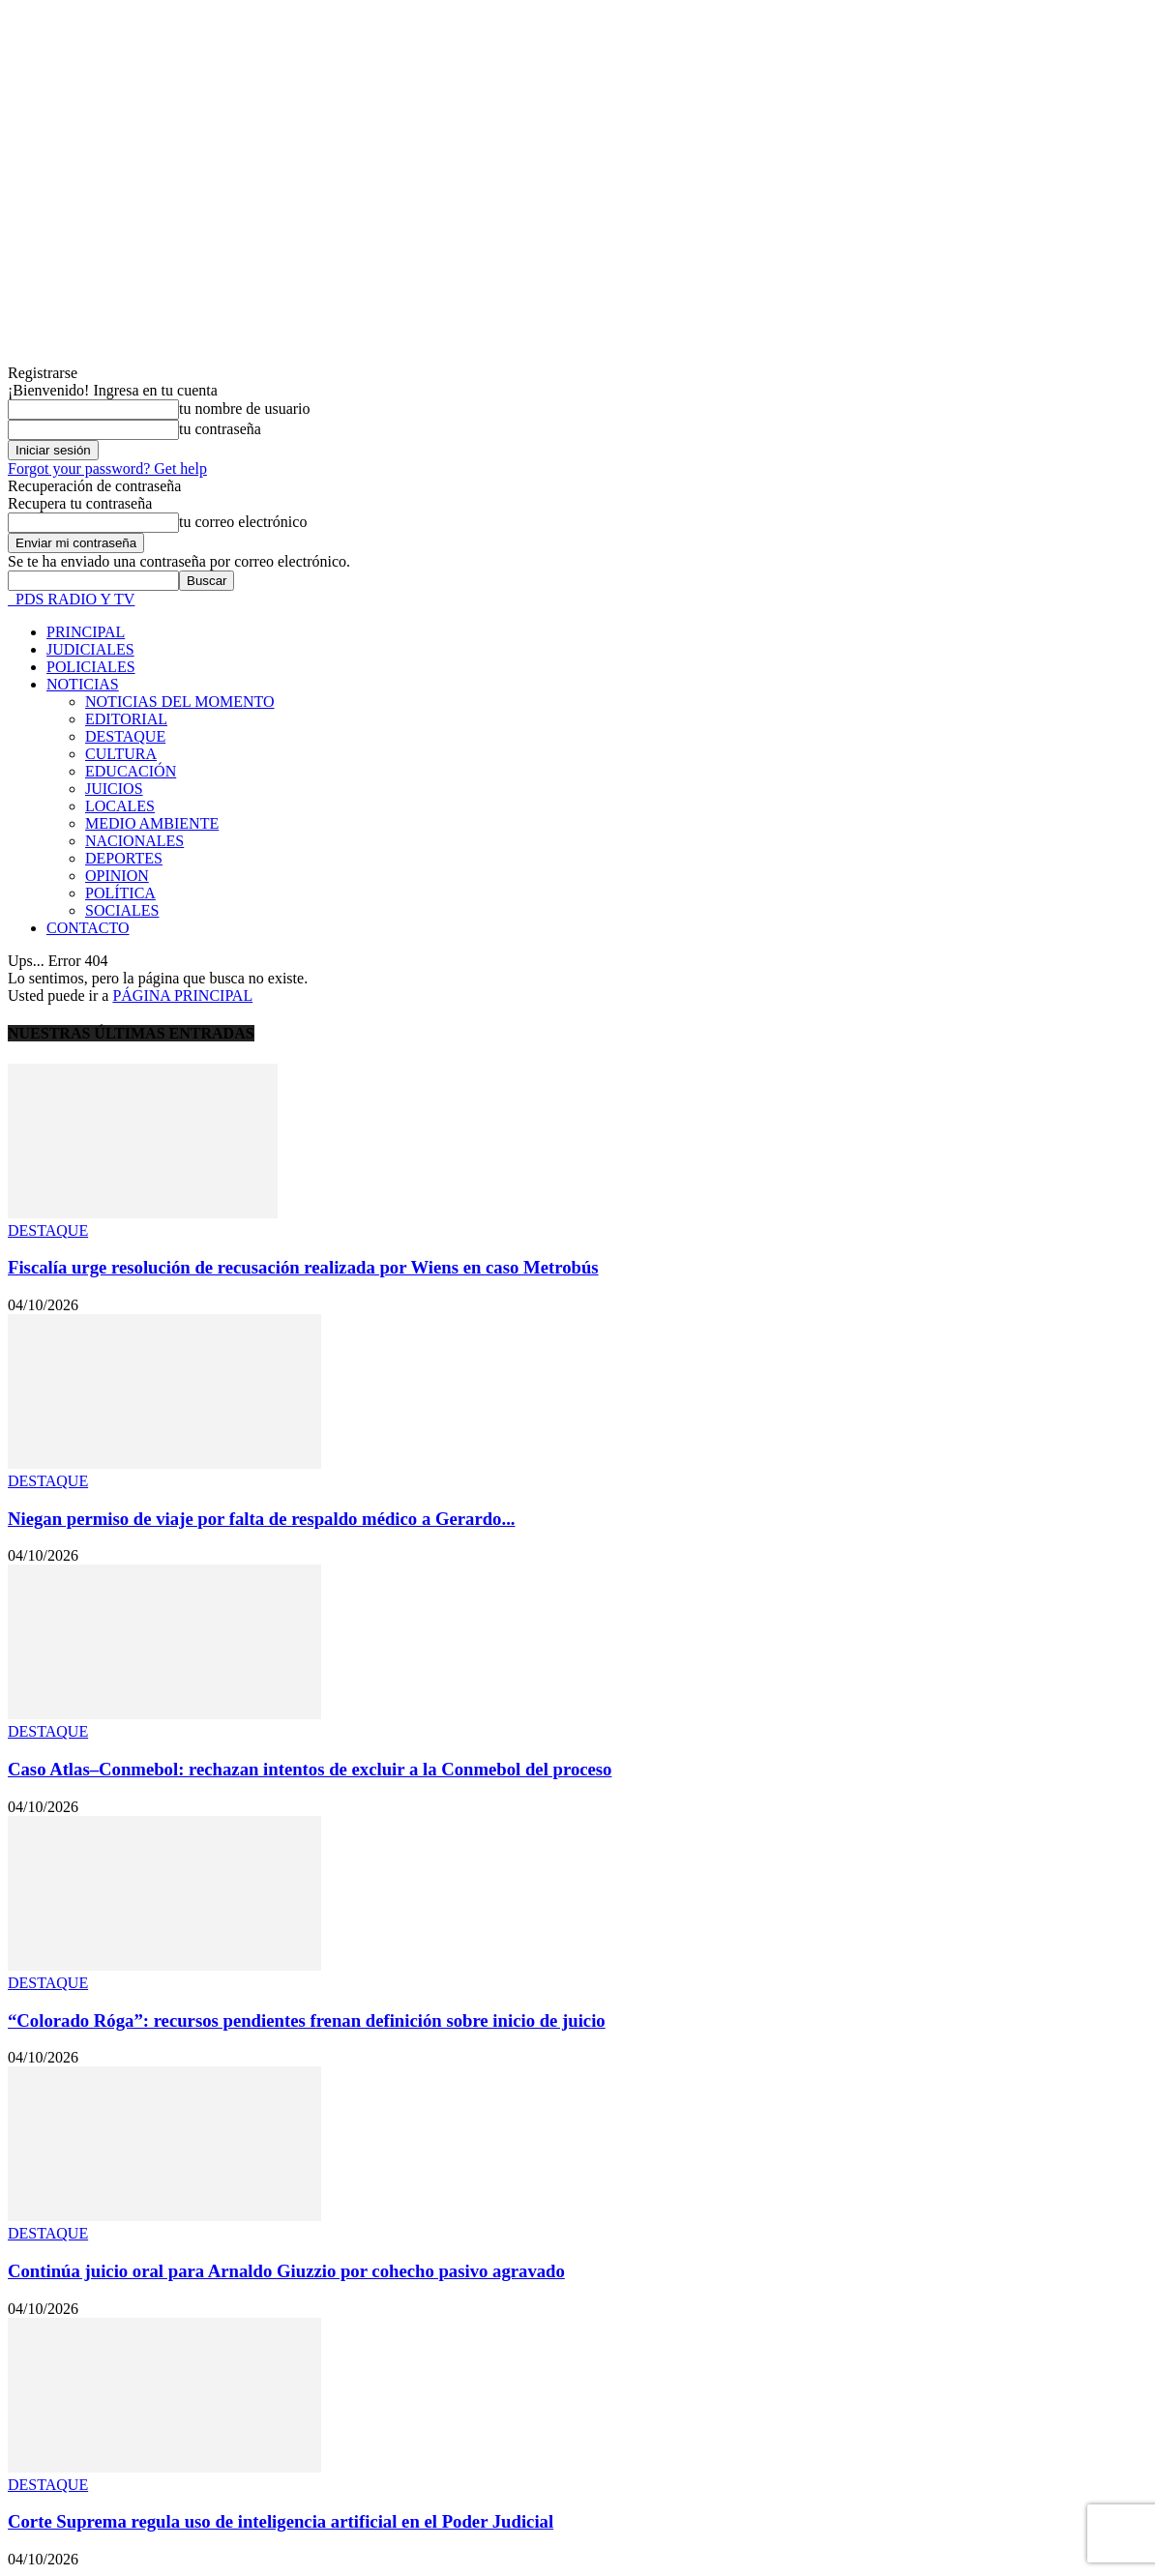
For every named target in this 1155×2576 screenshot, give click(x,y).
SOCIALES (122, 910)
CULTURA (121, 754)
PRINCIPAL (85, 632)
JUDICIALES (90, 649)
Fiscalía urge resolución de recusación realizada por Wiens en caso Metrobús (303, 1267)
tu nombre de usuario (245, 408)
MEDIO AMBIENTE (152, 823)
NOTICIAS (82, 684)
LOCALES (120, 806)
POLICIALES (90, 667)
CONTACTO (88, 928)
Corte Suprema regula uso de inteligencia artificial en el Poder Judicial (280, 2521)
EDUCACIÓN (130, 771)
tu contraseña (220, 429)
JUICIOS (114, 788)
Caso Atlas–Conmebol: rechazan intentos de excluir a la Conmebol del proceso (309, 1769)
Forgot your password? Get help (107, 468)
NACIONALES (134, 841)
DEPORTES (124, 858)
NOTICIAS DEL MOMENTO (180, 701)
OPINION (117, 875)
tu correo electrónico (243, 521)
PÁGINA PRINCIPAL (182, 995)
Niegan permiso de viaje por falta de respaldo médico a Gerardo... (262, 1518)
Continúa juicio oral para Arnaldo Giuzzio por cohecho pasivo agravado (286, 2271)
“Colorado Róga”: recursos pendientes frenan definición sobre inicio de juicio (307, 2020)
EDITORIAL (126, 719)
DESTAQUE (125, 736)
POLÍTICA (120, 893)
